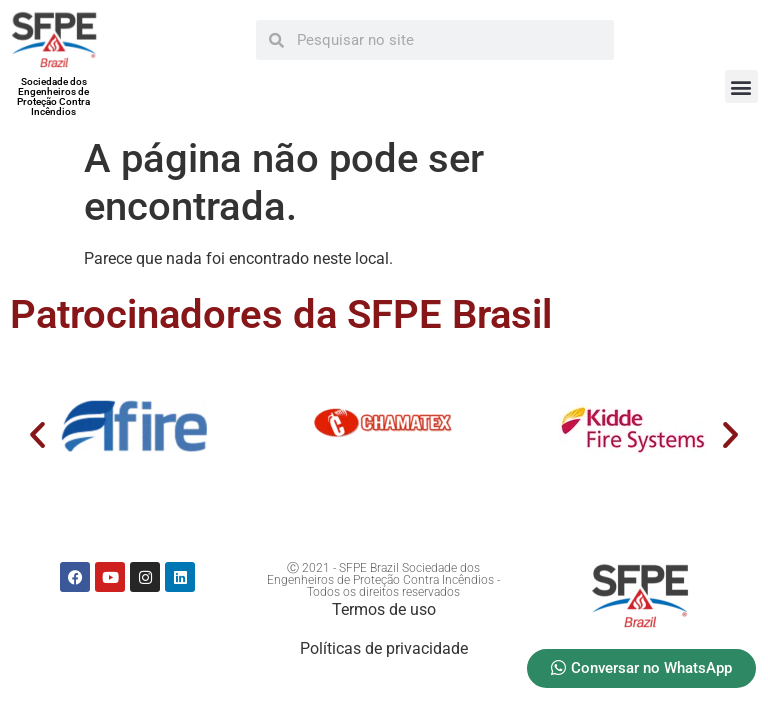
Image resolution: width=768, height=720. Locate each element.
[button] (741, 86)
